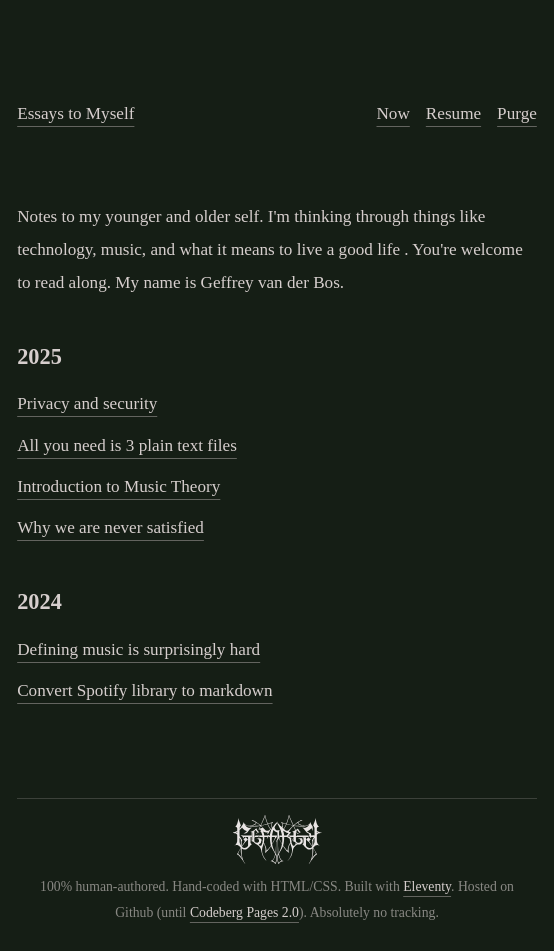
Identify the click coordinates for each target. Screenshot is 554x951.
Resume (453, 113)
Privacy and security (87, 403)
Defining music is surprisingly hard (138, 649)
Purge (517, 113)
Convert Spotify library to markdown (144, 690)
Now (392, 113)
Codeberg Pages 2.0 (244, 912)
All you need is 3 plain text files (127, 445)
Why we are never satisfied (110, 527)
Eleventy (427, 886)
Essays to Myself (75, 113)
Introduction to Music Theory (118, 486)
